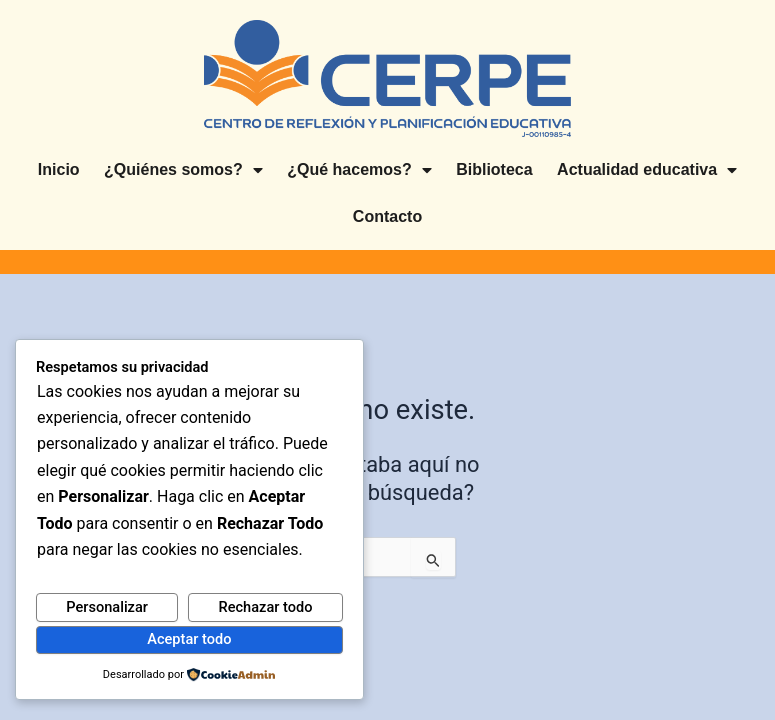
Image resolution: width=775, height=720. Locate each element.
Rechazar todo (266, 607)
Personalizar (107, 607)
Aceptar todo (189, 639)
